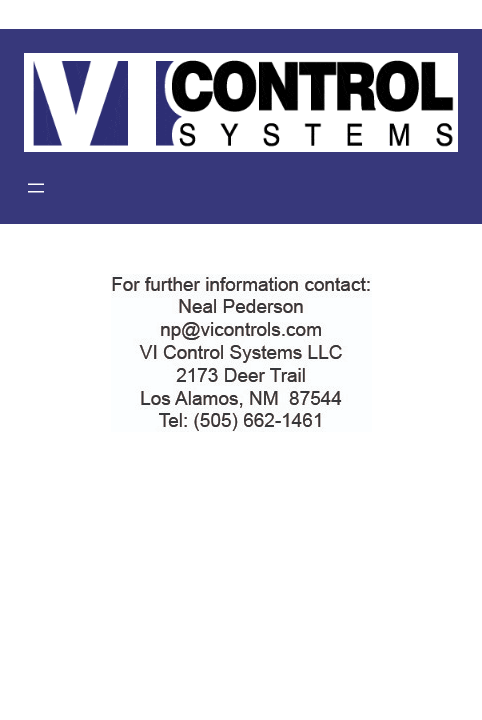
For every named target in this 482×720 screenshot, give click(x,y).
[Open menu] (36, 188)
